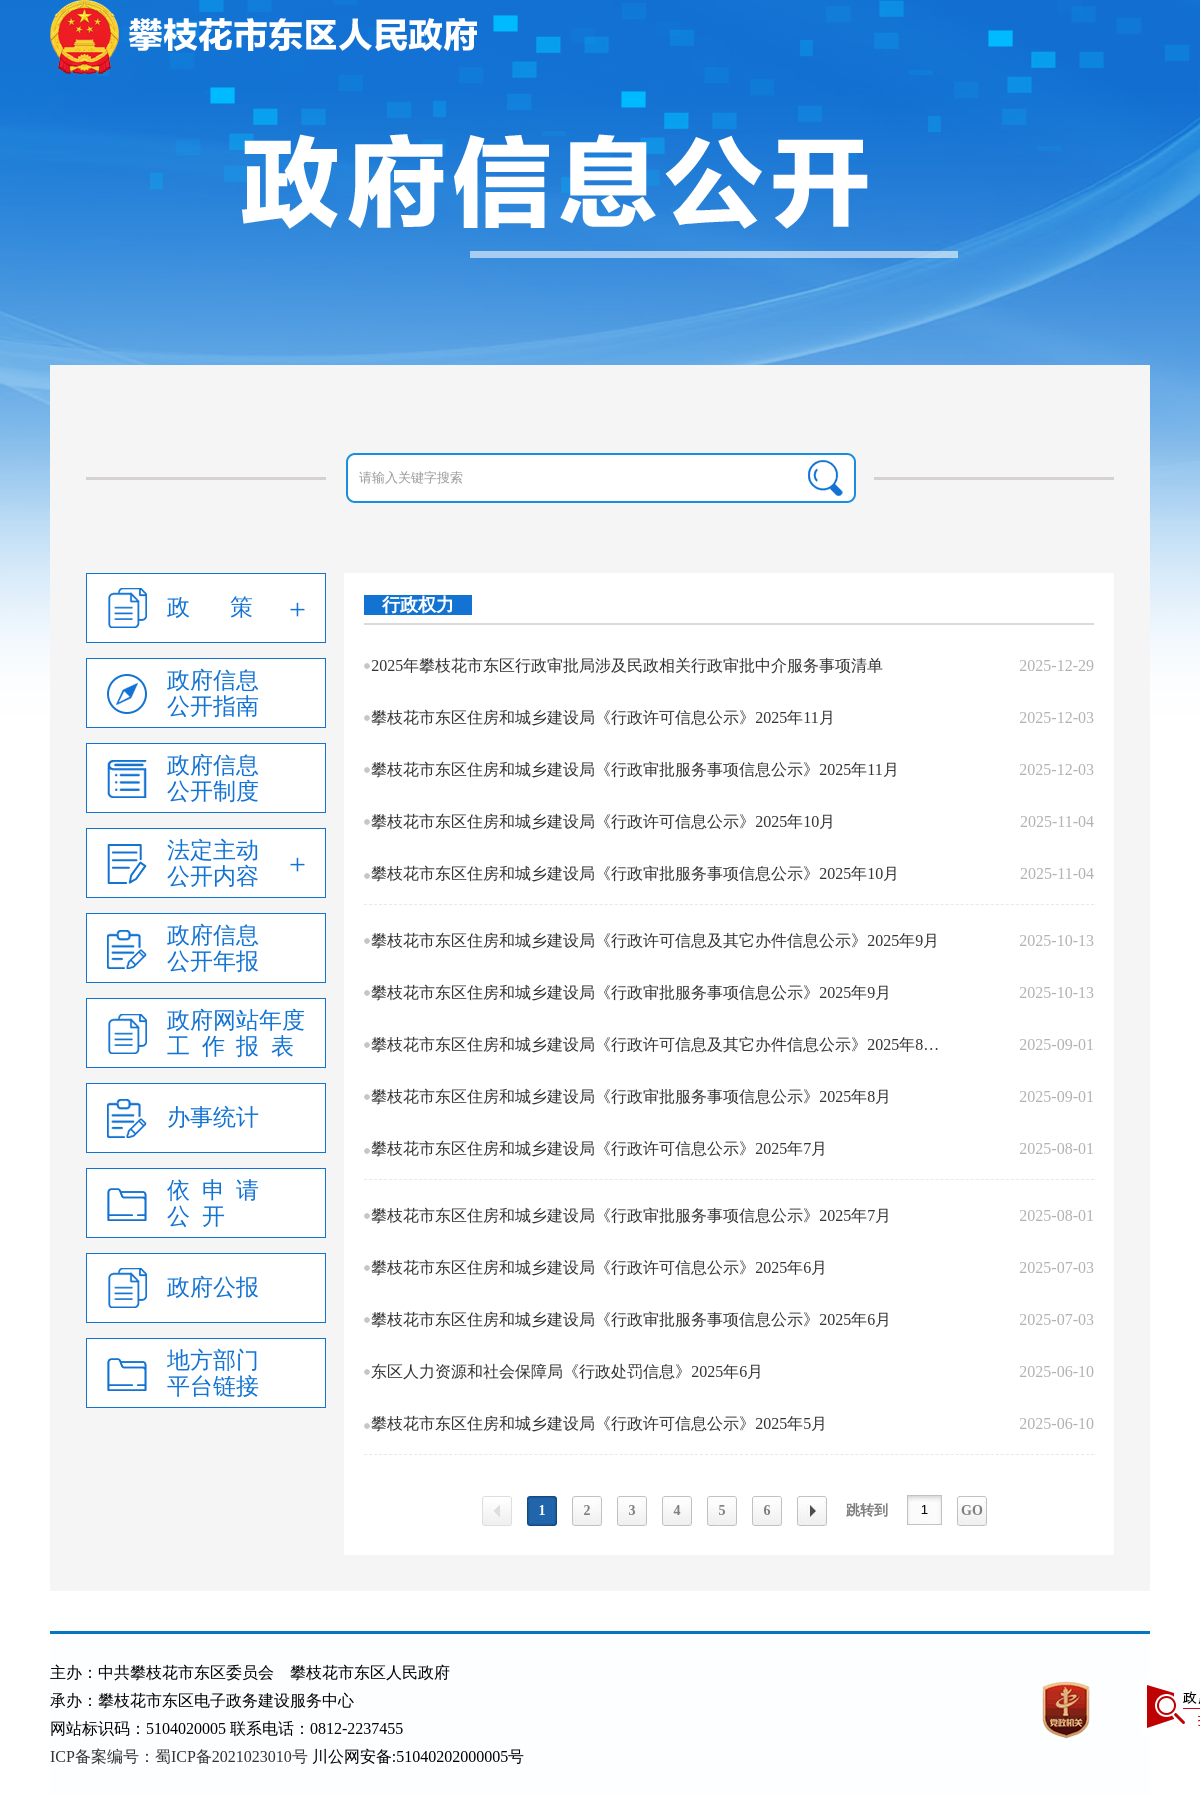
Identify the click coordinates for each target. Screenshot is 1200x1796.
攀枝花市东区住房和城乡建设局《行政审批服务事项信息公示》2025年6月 (631, 1319)
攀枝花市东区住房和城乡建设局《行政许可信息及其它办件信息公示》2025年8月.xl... (660, 1044)
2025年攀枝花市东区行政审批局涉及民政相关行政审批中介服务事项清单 (627, 665)
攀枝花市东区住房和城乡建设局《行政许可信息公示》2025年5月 (599, 1423)
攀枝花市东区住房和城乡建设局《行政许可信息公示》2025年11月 (602, 717)
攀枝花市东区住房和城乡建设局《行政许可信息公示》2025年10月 (603, 821)
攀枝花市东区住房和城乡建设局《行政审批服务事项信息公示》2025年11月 (634, 769)
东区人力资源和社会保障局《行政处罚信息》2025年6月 (567, 1371)
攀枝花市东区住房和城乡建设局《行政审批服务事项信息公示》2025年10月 (635, 873)
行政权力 (418, 605)
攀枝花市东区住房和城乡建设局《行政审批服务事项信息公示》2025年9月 (631, 992)
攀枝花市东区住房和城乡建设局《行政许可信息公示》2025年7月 (599, 1148)
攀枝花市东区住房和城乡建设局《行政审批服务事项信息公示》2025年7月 (631, 1215)
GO (972, 1510)
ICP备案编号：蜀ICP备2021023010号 (179, 1756)
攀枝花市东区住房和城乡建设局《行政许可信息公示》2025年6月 (599, 1267)
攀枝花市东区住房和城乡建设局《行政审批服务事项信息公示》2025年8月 (631, 1096)
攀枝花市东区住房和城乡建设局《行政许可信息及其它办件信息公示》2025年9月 (655, 940)
